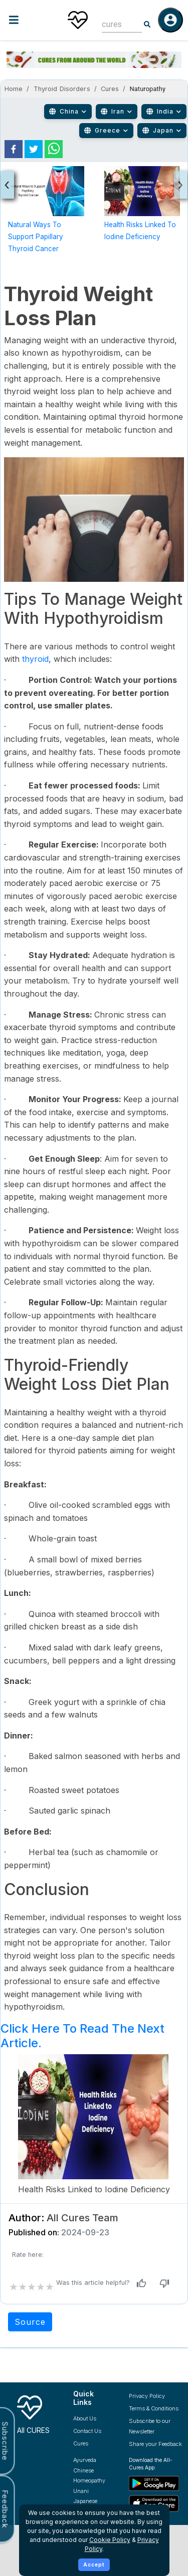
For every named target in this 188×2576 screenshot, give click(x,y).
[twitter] (34, 149)
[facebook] (14, 149)
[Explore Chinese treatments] (93, 2470)
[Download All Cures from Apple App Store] (156, 2503)
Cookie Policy (109, 2539)
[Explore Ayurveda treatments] (93, 2460)
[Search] (147, 24)
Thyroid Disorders (62, 89)
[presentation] (7, 185)
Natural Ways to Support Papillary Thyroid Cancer (35, 237)
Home (14, 89)
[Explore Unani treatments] (93, 2491)
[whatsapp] (54, 149)
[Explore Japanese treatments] (93, 2501)
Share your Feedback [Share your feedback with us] (155, 2443)
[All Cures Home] (37, 2412)
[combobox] (114, 24)
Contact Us (87, 2430)
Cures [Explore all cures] (80, 2443)
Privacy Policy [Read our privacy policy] (147, 2395)
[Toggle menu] (29, 20)
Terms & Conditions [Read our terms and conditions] (153, 2408)
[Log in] (170, 20)
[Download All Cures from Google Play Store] (156, 2483)
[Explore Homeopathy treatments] (93, 2480)
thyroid (35, 659)
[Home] (77, 20)
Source (30, 2322)
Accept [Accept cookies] (94, 2564)
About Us (84, 2418)
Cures (110, 89)
